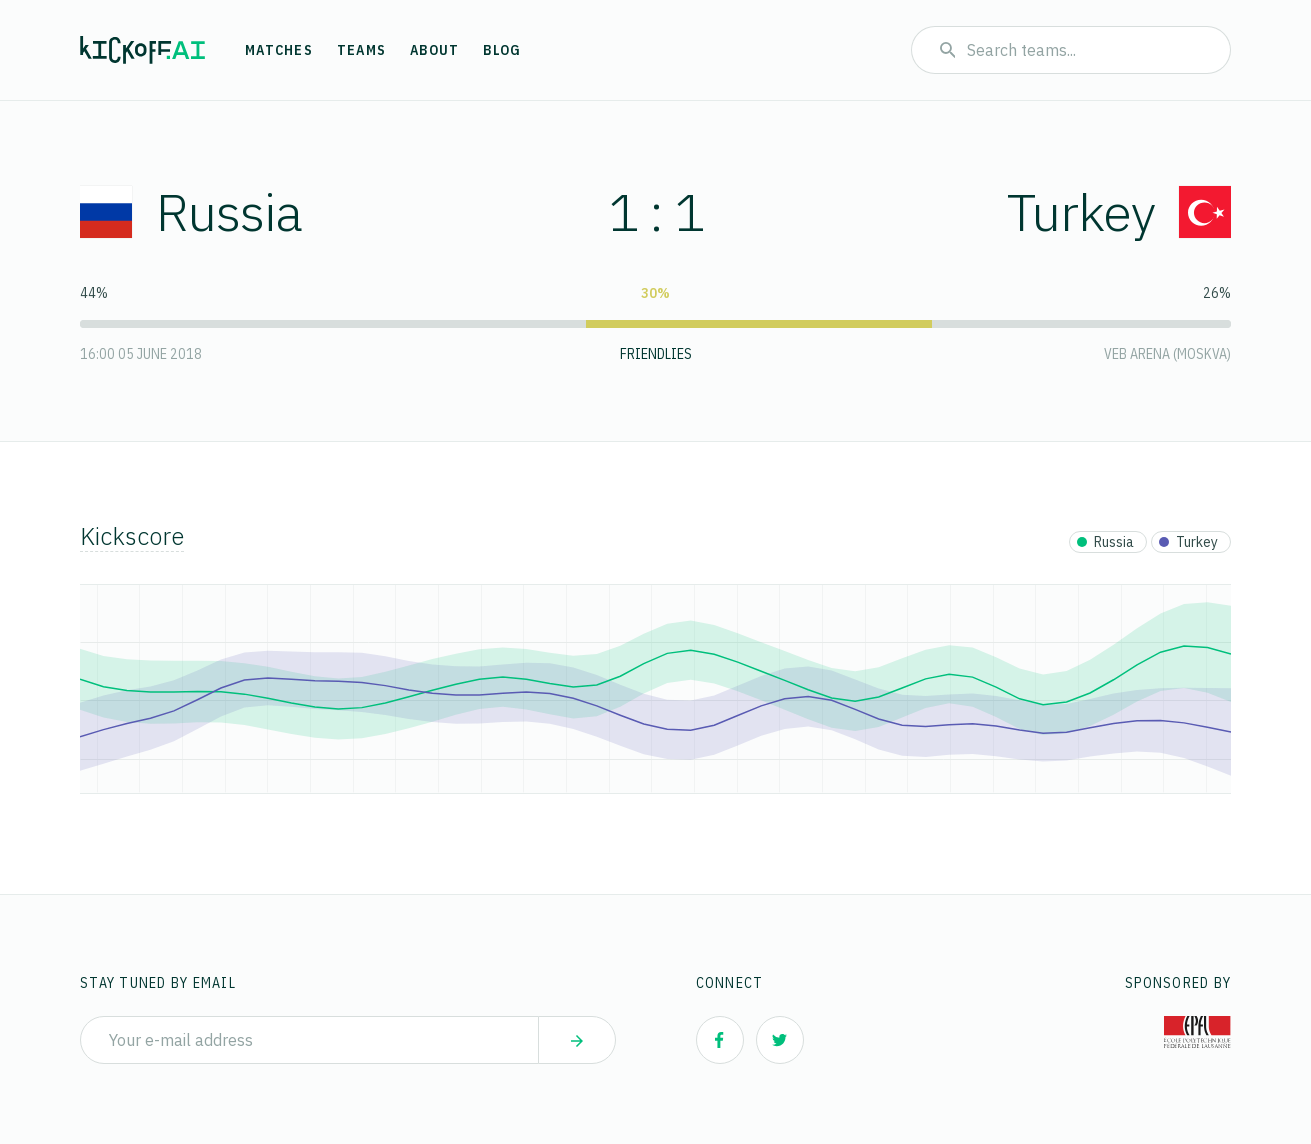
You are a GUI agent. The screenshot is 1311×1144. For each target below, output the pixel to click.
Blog (502, 50)
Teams (361, 50)
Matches (279, 50)
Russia (191, 211)
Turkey (1119, 211)
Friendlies (656, 354)
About (434, 50)
